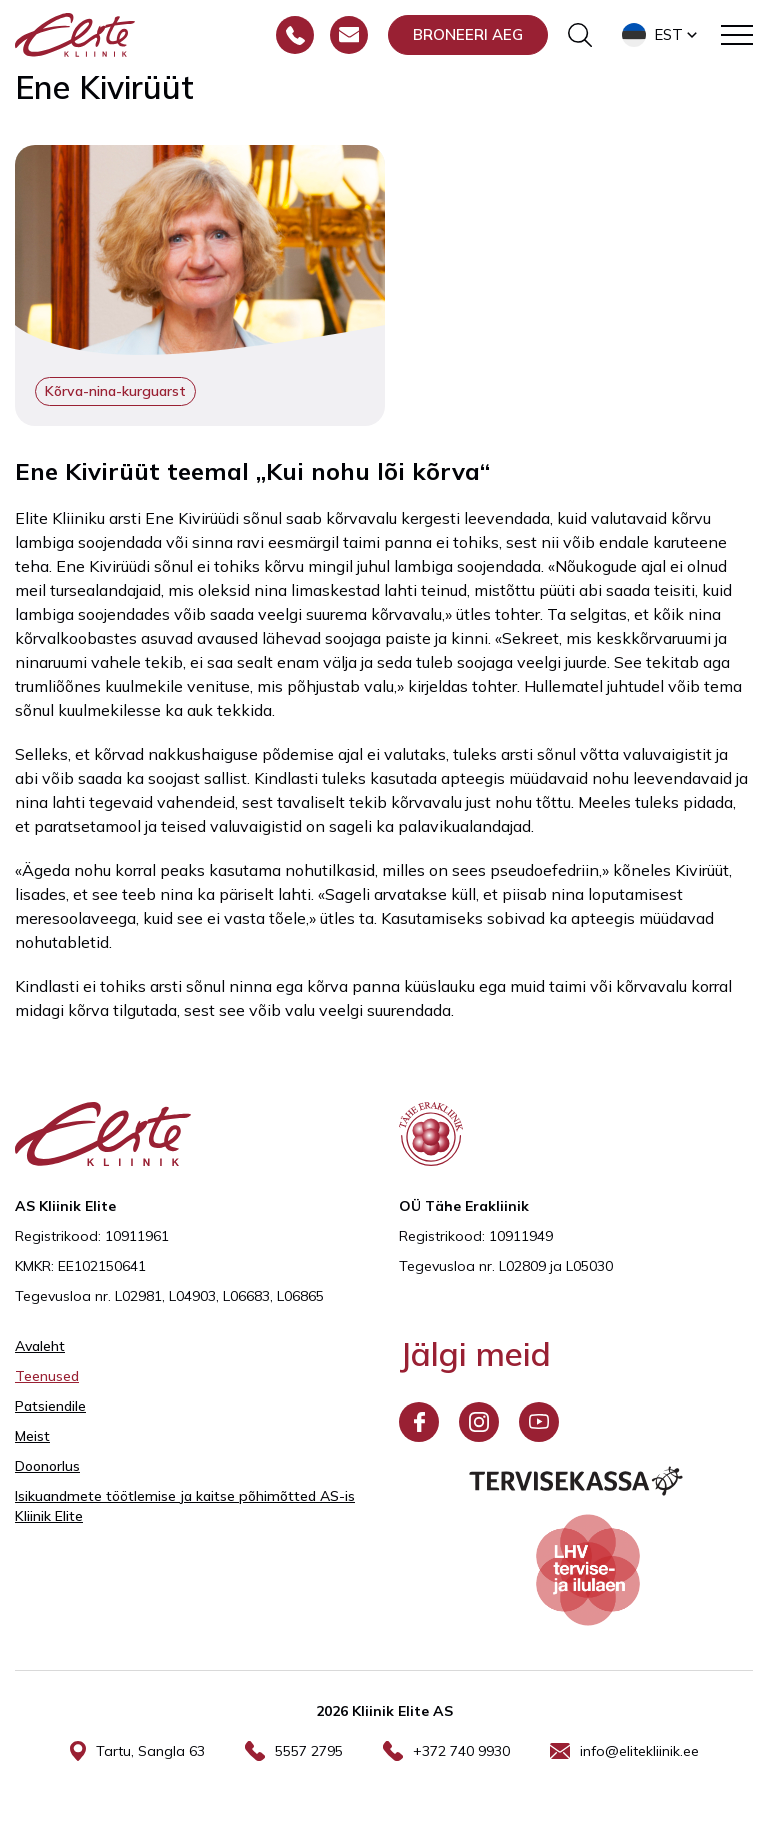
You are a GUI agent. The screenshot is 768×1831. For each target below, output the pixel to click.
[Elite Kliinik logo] (75, 33)
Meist (32, 1436)
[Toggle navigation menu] (737, 35)
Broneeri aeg (468, 34)
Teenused (47, 1376)
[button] (661, 35)
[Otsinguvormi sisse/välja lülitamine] (580, 35)
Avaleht (40, 1346)
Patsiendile (50, 1406)
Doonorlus (47, 1466)
